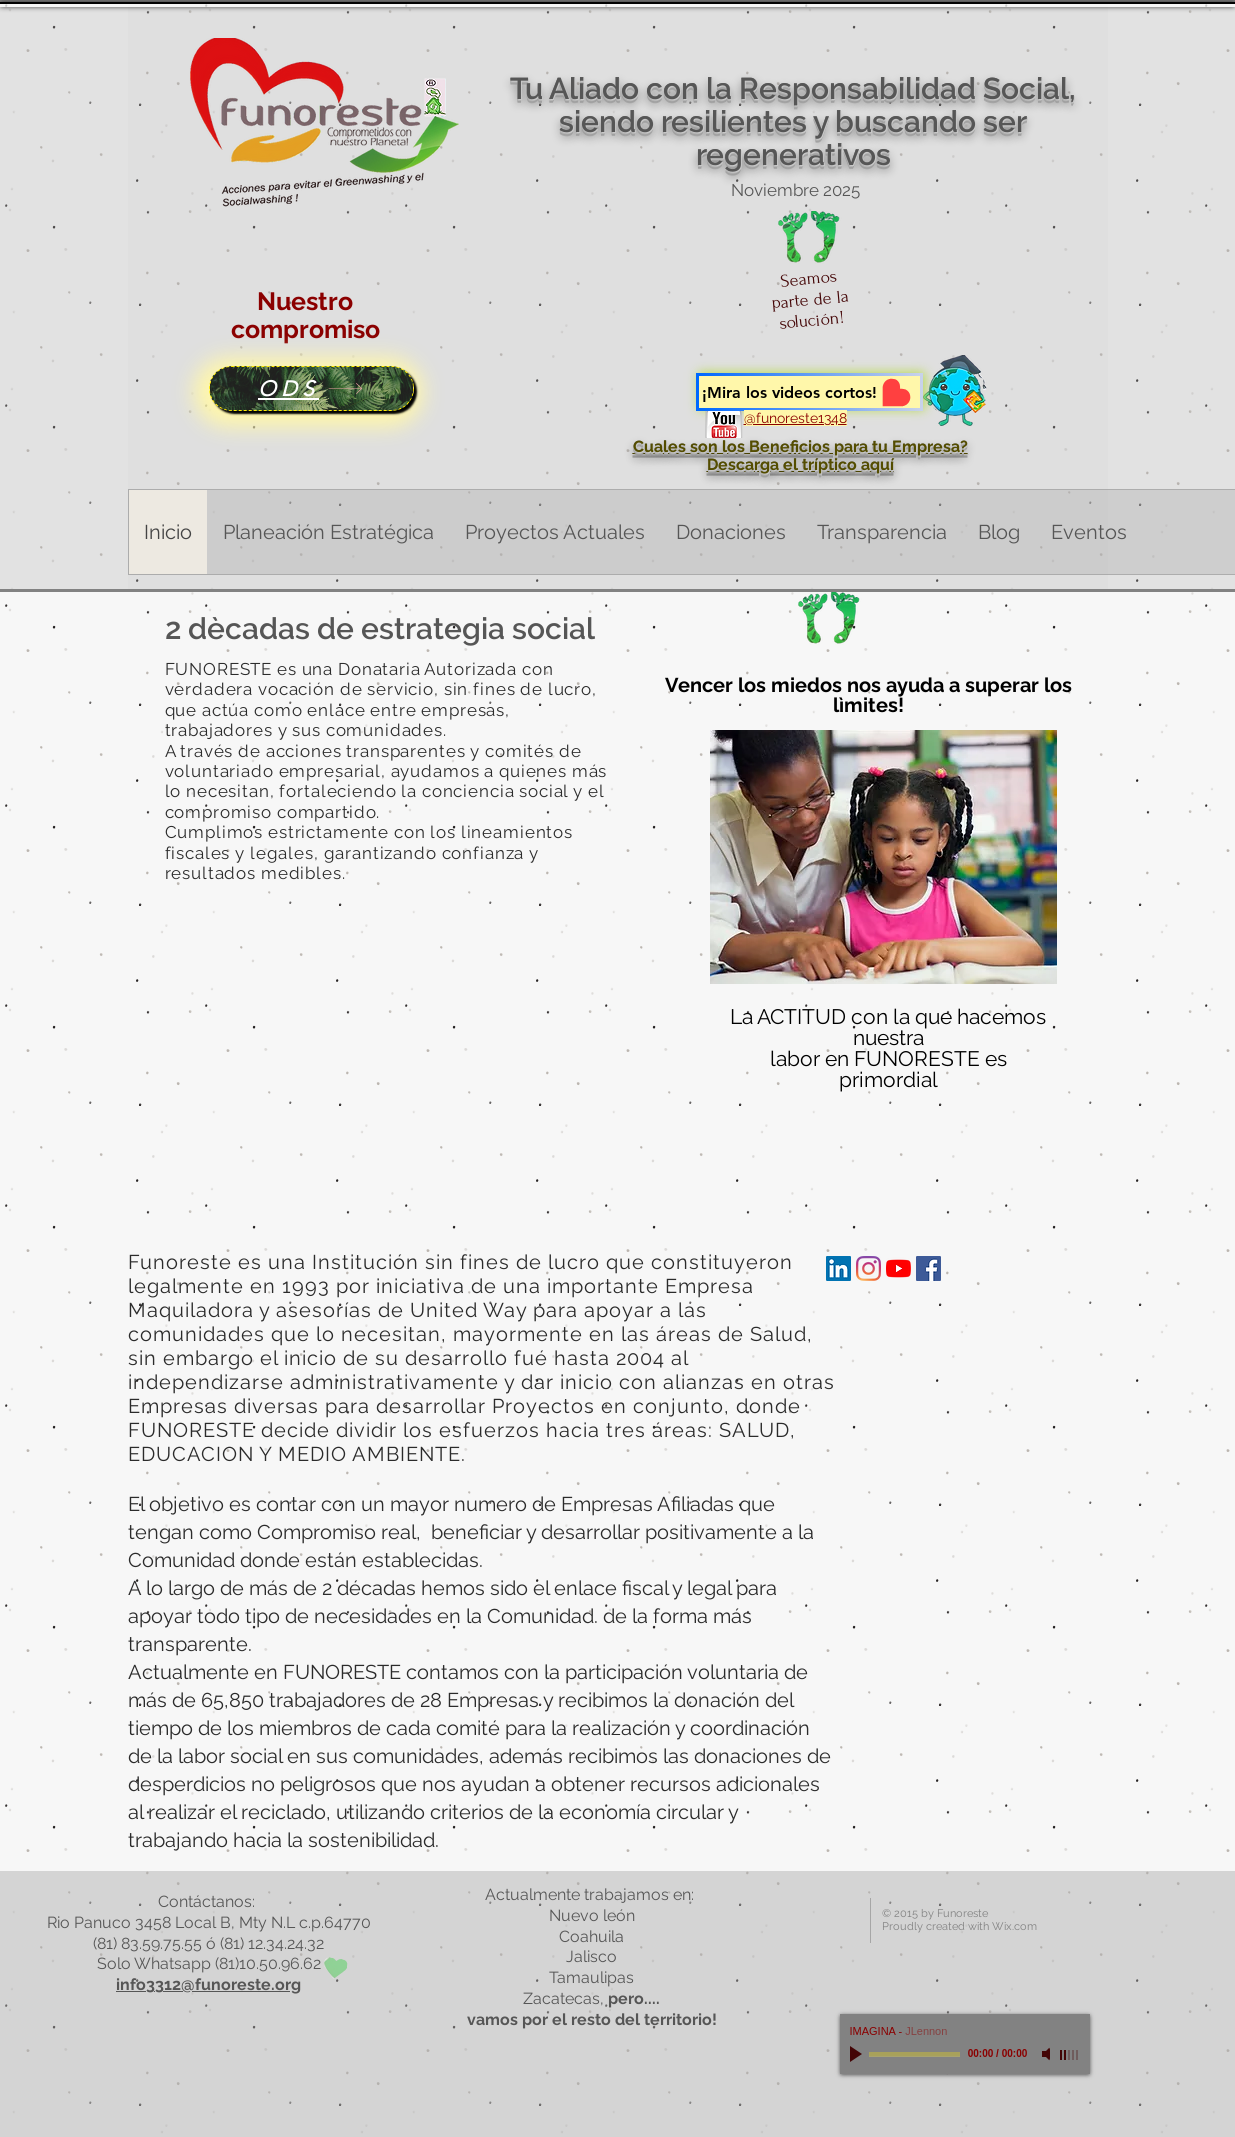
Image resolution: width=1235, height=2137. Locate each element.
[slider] (1070, 2055)
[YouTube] (898, 1268)
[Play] (858, 2054)
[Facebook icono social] (928, 1268)
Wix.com (1014, 1926)
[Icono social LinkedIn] (838, 1268)
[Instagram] (868, 1268)
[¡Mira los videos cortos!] (809, 392)
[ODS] (311, 388)
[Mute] (1048, 2054)
